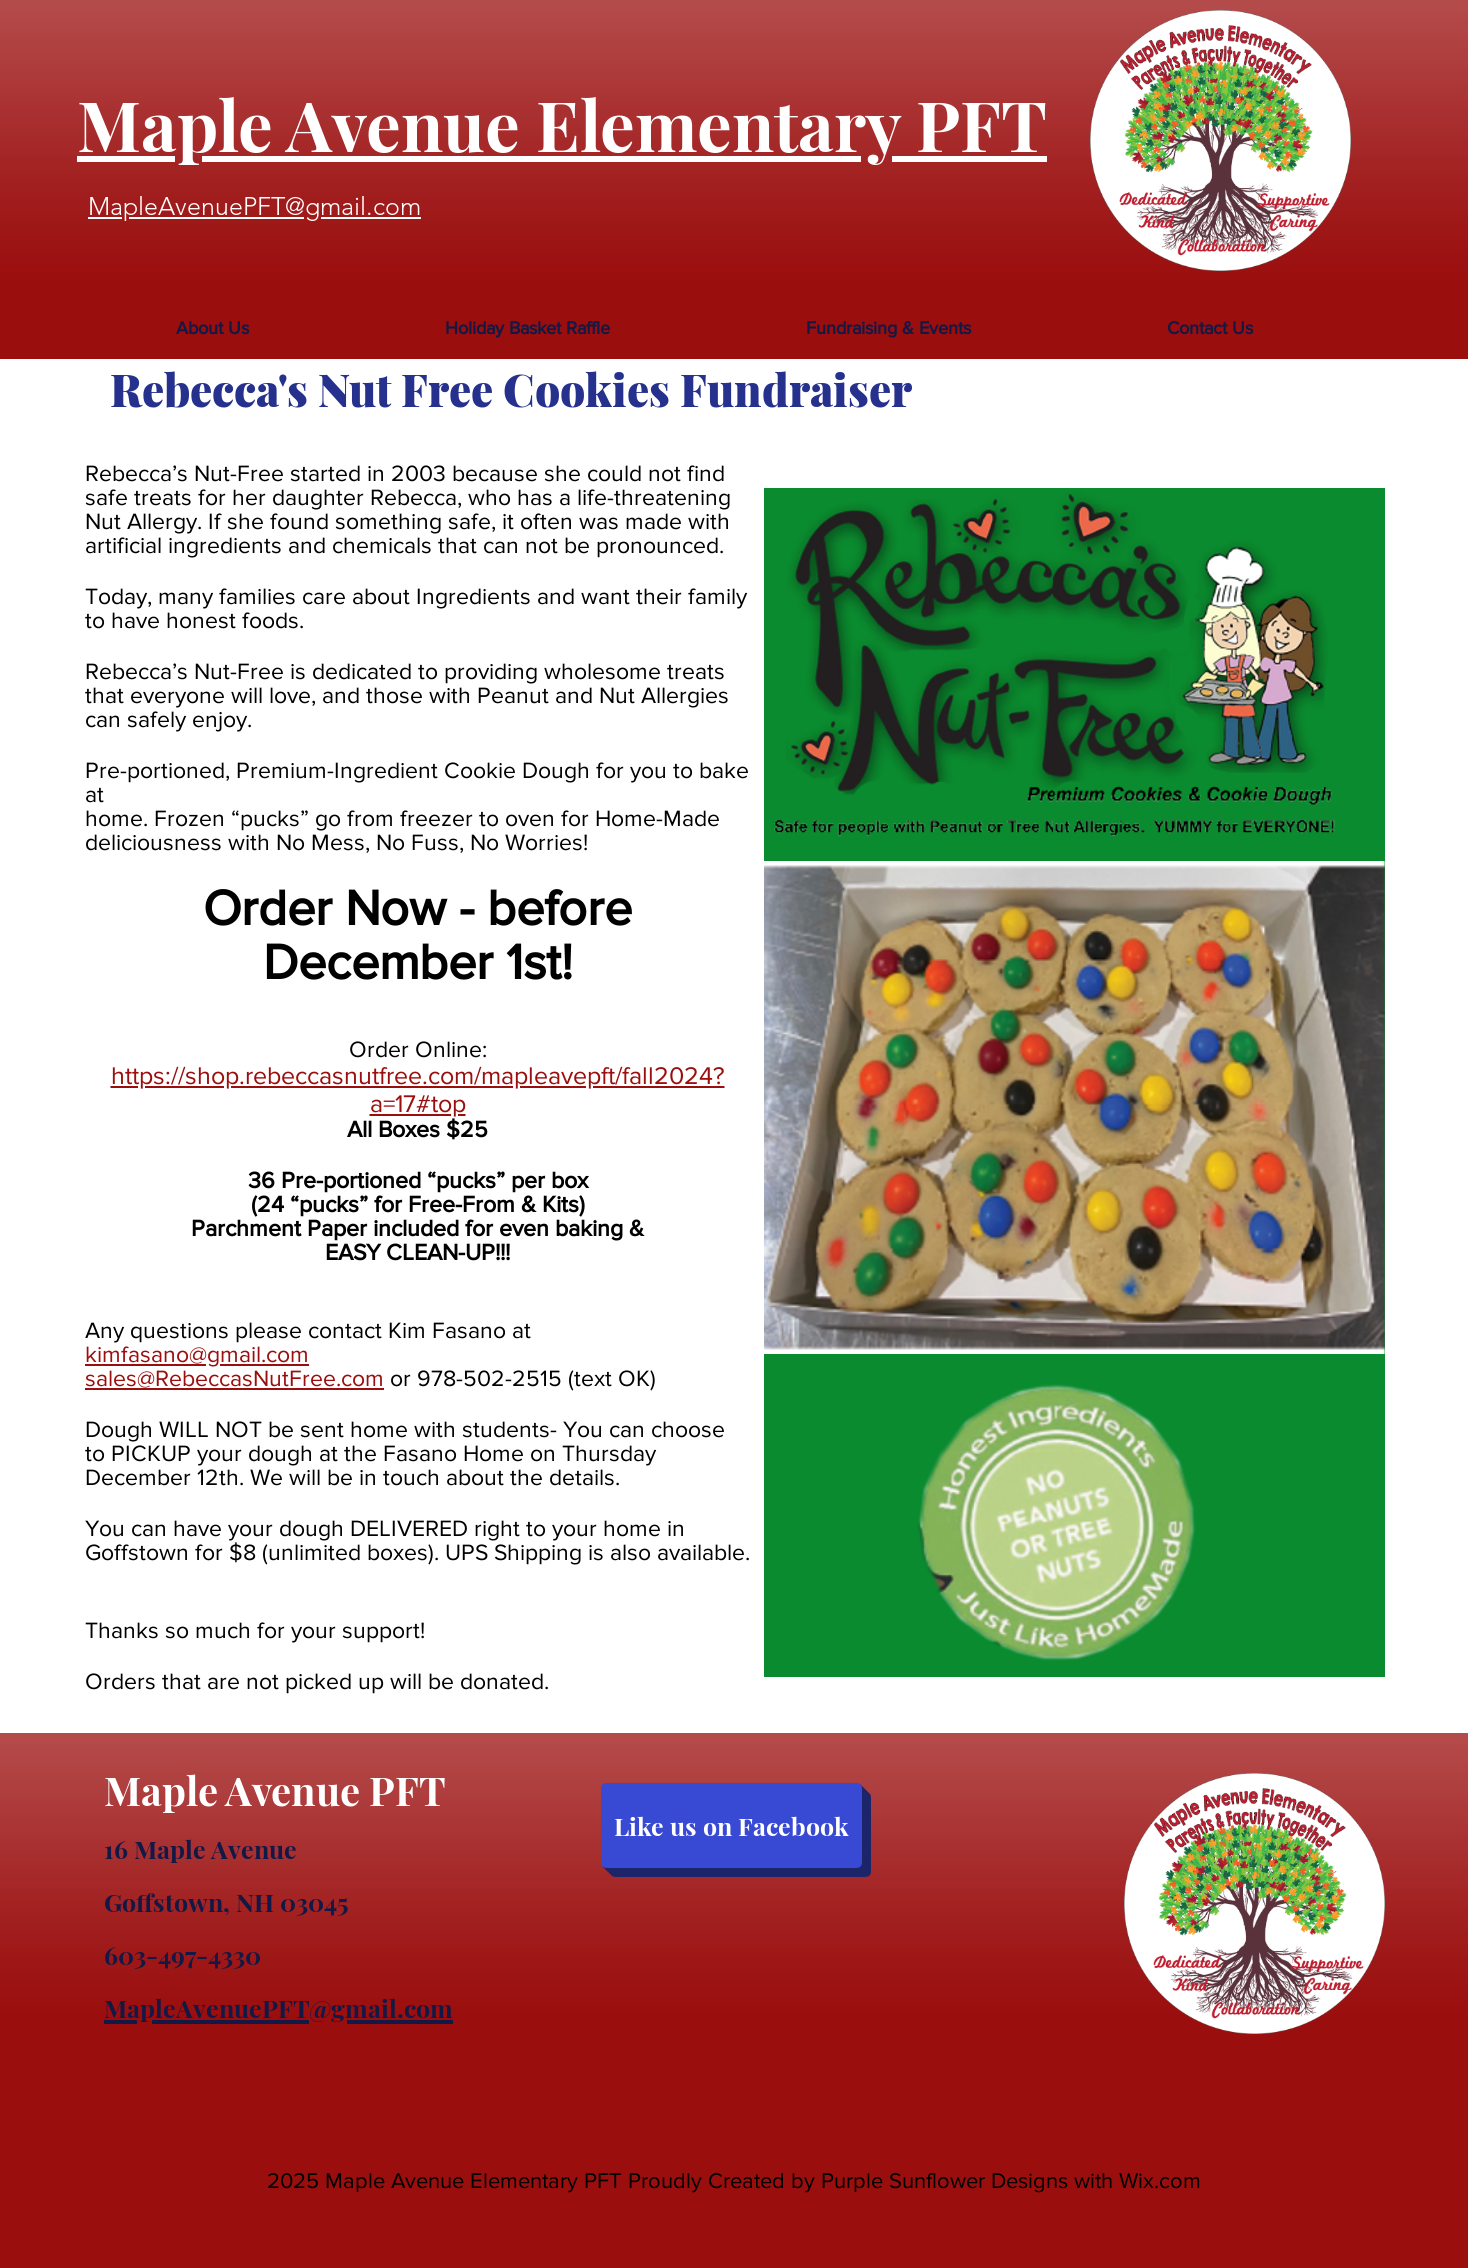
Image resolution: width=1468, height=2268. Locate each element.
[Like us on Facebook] (731, 1825)
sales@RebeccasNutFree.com (234, 1378)
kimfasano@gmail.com (197, 1354)
